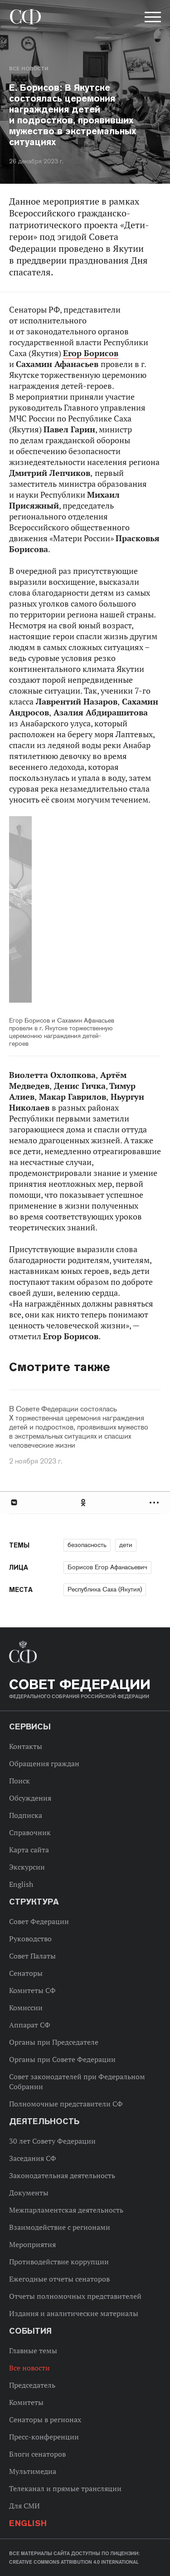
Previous (61, 910)
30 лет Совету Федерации (52, 2140)
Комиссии (26, 2007)
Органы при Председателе (53, 2042)
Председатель (32, 2385)
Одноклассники (83, 1502)
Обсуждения (30, 1797)
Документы (29, 2192)
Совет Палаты (32, 1955)
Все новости (28, 68)
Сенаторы (26, 1973)
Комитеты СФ (32, 1990)
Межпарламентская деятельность (66, 2209)
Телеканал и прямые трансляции (65, 2488)
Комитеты (26, 2402)
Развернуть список (155, 1502)
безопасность (87, 1545)
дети (125, 1545)
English (21, 1884)
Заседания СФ (32, 2158)
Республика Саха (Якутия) (105, 1589)
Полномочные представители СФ (66, 2103)
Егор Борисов (90, 353)
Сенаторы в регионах (45, 2419)
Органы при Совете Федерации (62, 2059)
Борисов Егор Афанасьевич (107, 1567)
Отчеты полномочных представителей (75, 2296)
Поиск (19, 1780)
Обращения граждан (44, 1763)
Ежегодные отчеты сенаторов (59, 2278)
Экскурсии (27, 1866)
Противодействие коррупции (59, 2261)
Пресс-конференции (44, 2436)
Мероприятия (32, 2244)
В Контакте (13, 1502)
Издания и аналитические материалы (73, 2313)
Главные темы (33, 2350)
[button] (152, 18)
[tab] (85, 1502)
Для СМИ (24, 2505)
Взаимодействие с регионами (59, 2227)
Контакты (25, 1746)
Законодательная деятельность (62, 2175)
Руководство (30, 1938)
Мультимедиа (32, 2471)
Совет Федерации (39, 1921)
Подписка (25, 1815)
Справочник (30, 1832)
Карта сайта (29, 1849)
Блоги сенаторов (37, 2453)
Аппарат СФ (29, 2024)
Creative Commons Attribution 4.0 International (74, 2562)
